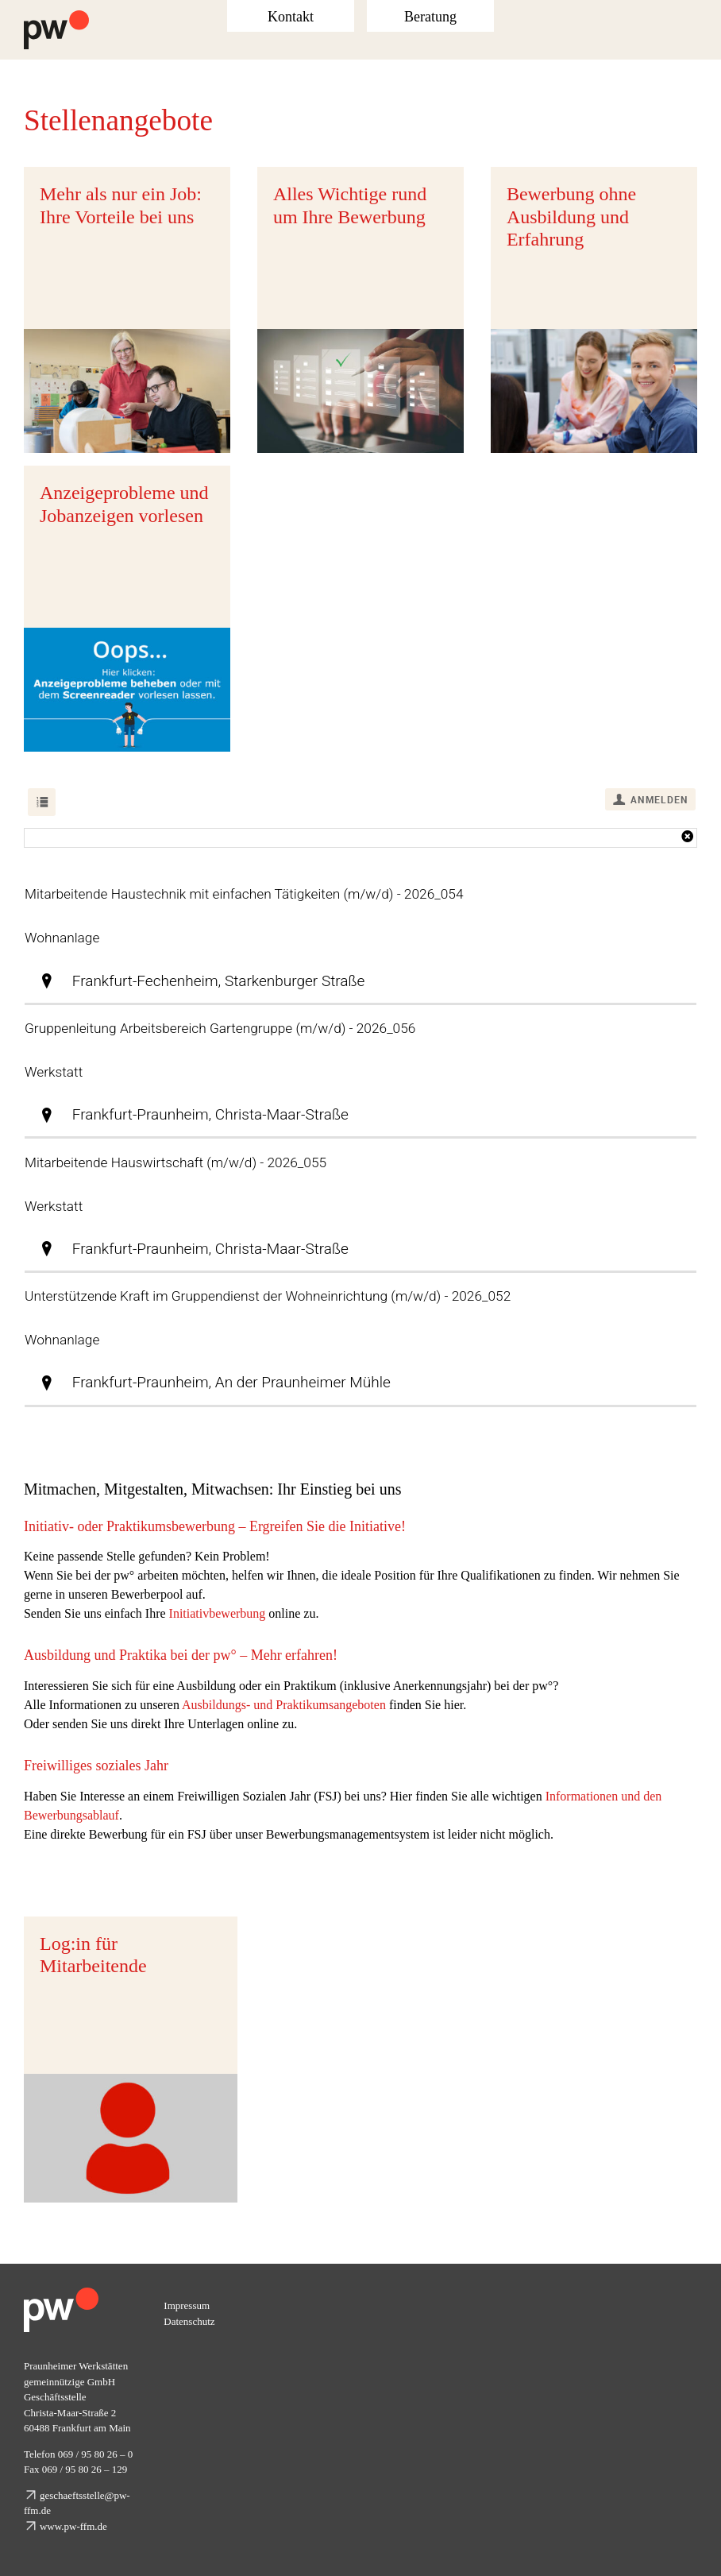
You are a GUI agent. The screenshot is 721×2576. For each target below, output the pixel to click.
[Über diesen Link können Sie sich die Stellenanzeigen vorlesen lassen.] (127, 609)
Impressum (187, 2305)
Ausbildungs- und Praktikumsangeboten (284, 1705)
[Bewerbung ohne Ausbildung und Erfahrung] (594, 310)
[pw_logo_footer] (61, 2293)
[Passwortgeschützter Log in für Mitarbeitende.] (130, 2060)
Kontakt (291, 17)
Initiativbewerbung (217, 1613)
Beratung (430, 17)
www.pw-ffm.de (73, 2526)
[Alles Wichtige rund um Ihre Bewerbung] (360, 310)
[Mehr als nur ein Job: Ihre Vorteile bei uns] (127, 310)
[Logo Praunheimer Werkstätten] (56, 16)
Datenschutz (189, 2321)
